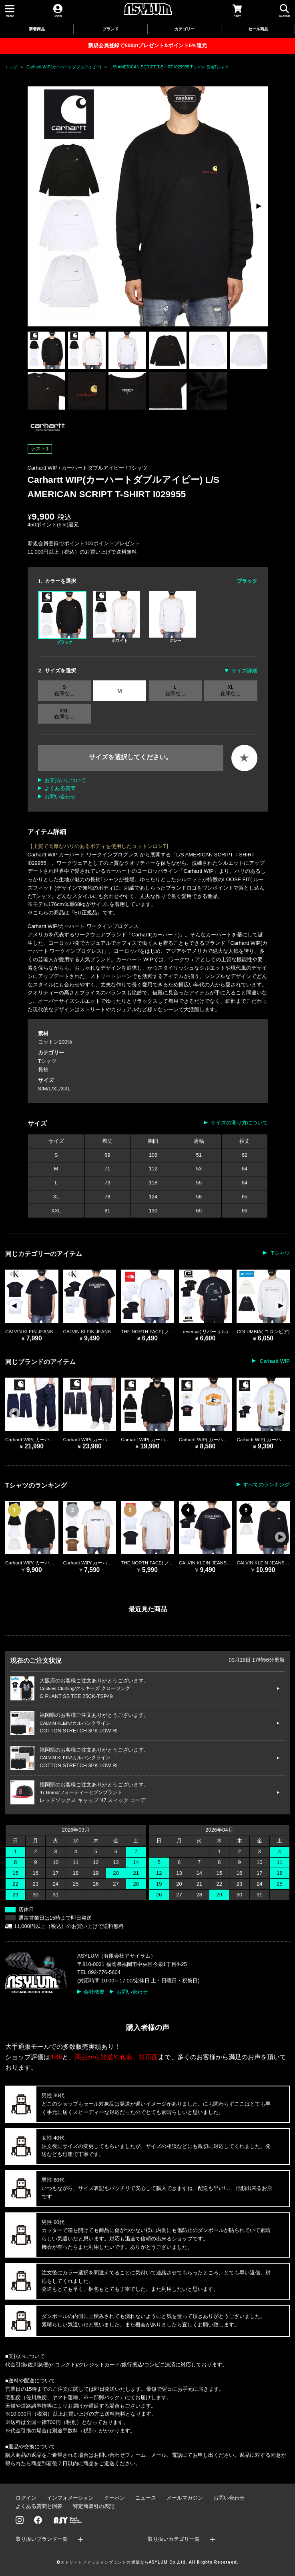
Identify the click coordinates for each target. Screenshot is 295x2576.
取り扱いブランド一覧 (42, 2539)
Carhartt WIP (274, 1361)
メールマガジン (185, 2498)
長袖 (43, 1069)
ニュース (145, 2498)
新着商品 (37, 29)
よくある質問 (60, 788)
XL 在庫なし (230, 690)
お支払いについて (65, 780)
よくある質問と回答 (39, 2506)
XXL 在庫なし (64, 714)
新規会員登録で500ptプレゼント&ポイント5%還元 (147, 45)
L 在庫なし (175, 690)
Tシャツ (137, 468)
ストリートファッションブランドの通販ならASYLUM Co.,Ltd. (123, 2562)
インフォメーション (70, 2498)
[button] (258, 206)
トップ (11, 67)
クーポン (114, 2498)
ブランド (110, 29)
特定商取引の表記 (93, 2506)
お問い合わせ (60, 797)
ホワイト (116, 617)
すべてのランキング (266, 1485)
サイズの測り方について (239, 1123)
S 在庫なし (64, 690)
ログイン (26, 2498)
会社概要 (94, 1992)
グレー (172, 617)
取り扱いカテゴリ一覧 (174, 2539)
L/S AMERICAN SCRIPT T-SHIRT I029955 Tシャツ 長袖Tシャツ (169, 67)
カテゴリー (185, 29)
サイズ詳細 (244, 671)
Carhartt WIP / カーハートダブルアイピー (77, 468)
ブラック (62, 617)
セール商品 (258, 29)
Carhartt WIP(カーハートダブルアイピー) (63, 67)
